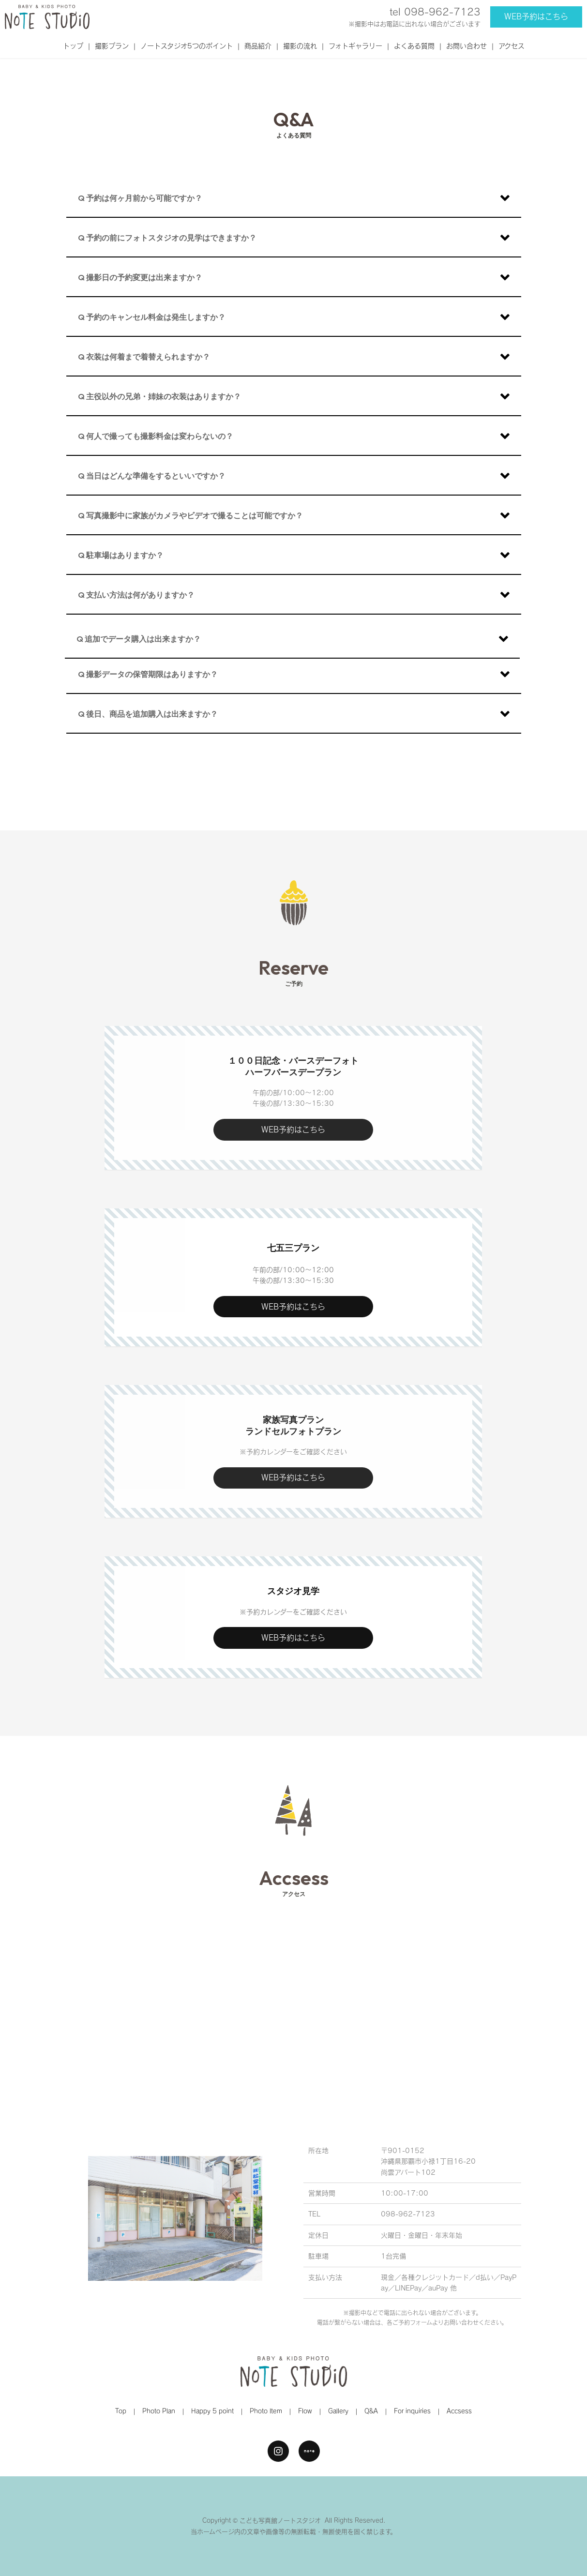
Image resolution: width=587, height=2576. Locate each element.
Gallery (338, 2411)
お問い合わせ (466, 46)
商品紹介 (257, 46)
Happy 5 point (212, 2411)
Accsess (459, 2411)
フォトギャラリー (355, 46)
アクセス (511, 46)
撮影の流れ (300, 46)
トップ (73, 46)
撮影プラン (112, 46)
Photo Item (266, 2411)
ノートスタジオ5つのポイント (186, 46)
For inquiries (412, 2411)
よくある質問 (414, 46)
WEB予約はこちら (536, 16)
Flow (305, 2411)
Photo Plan (158, 2411)
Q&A (371, 2411)
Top (120, 2411)
